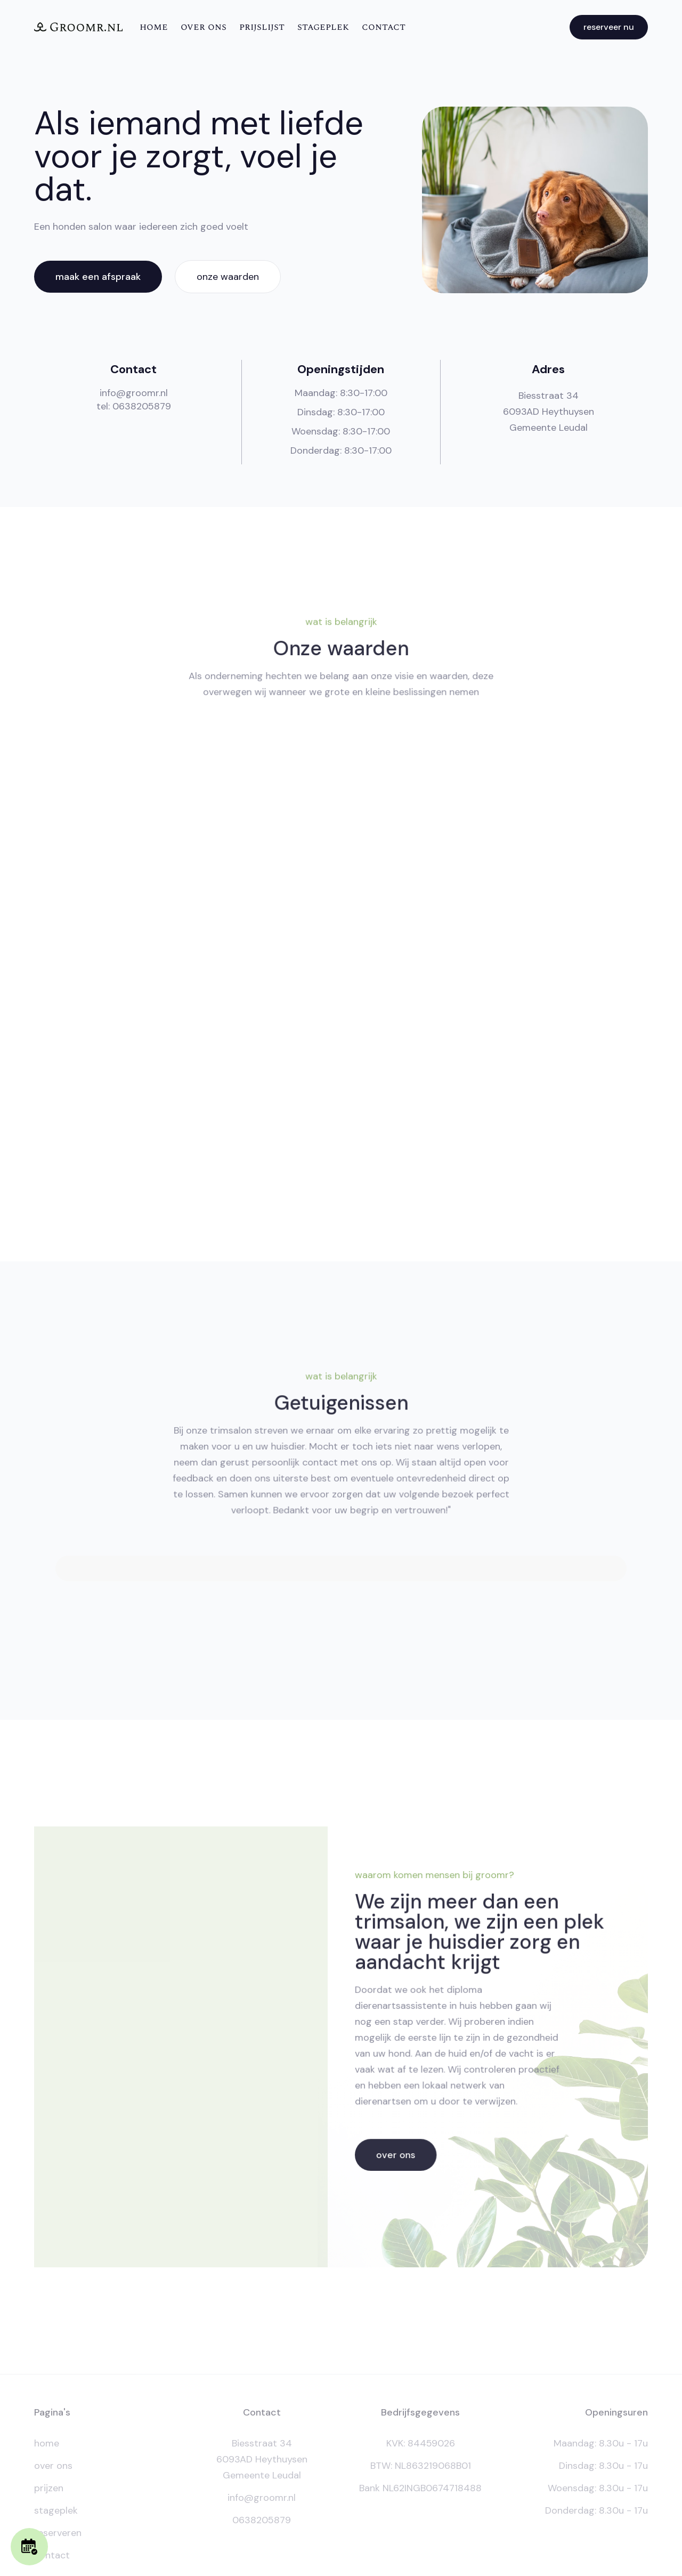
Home (154, 27)
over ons (203, 27)
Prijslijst (262, 27)
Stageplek (323, 27)
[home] (78, 27)
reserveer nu (608, 27)
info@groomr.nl (134, 393)
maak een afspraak (98, 276)
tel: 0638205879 (133, 406)
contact (383, 27)
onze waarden (228, 276)
